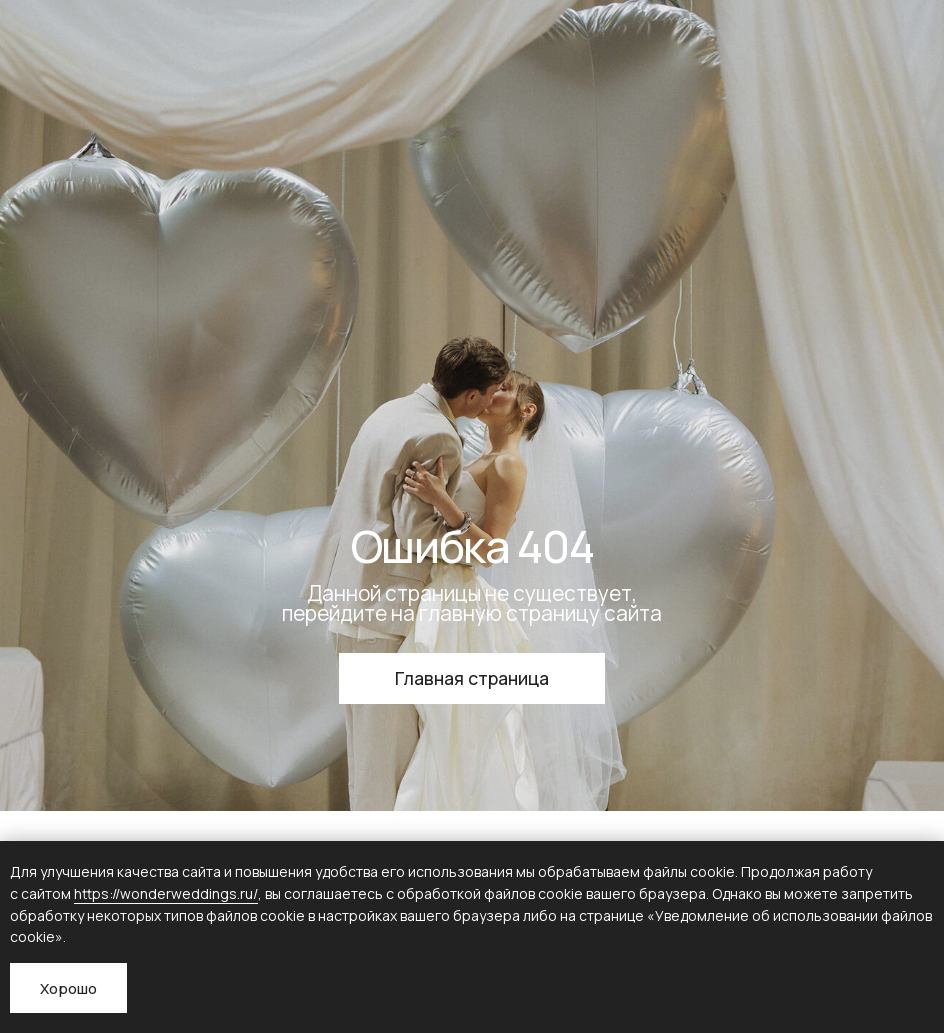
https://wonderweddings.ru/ (166, 893)
